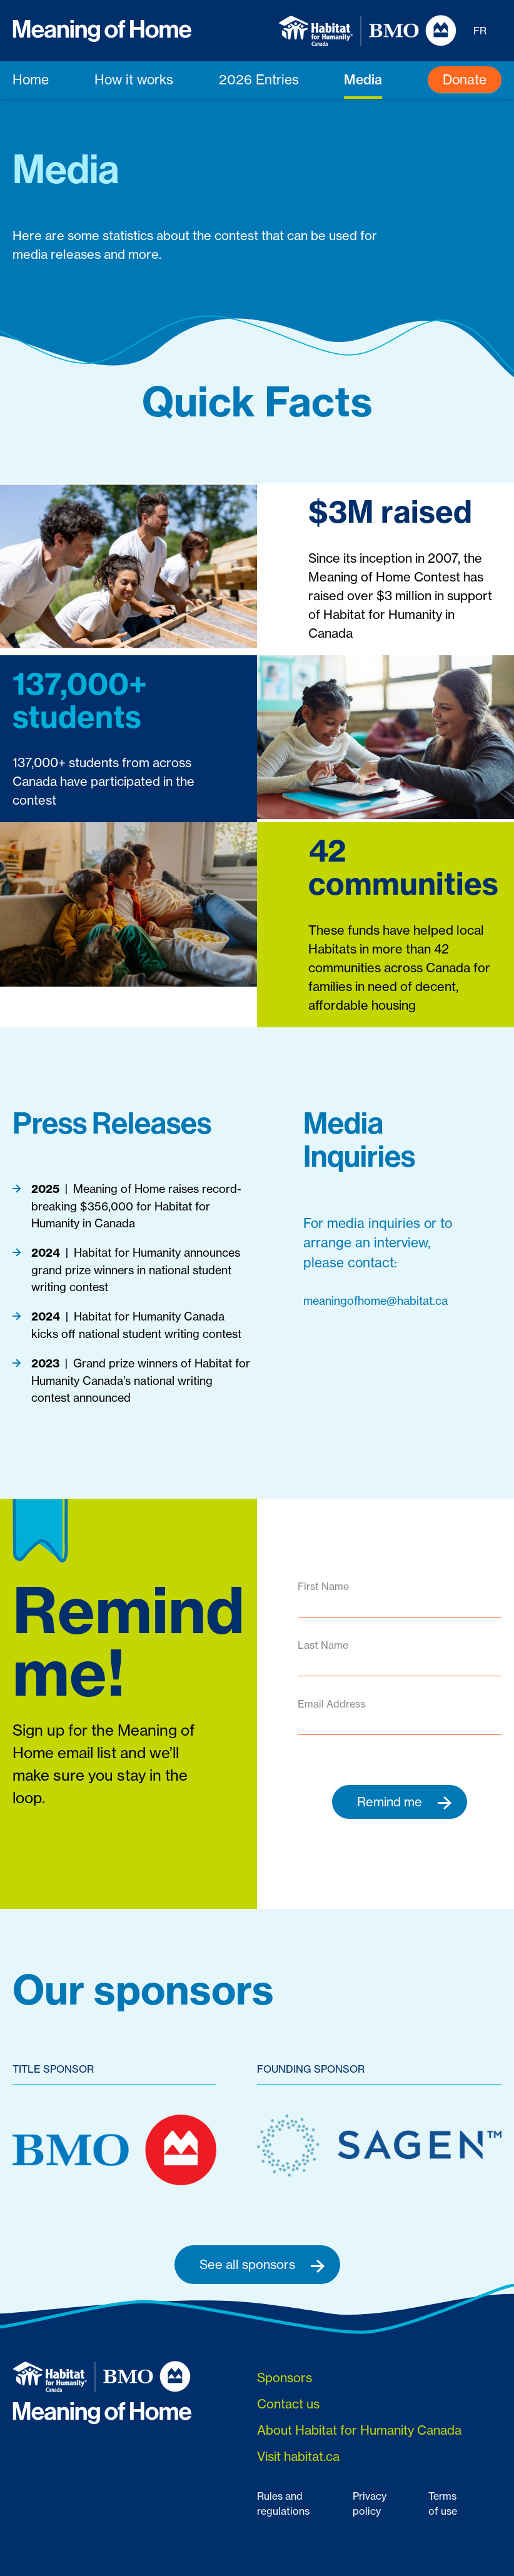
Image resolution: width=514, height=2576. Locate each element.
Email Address (331, 1704)
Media (363, 79)
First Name (323, 1586)
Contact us (288, 2404)
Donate (464, 79)
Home (31, 79)
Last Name (323, 1645)
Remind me (404, 1802)
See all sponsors (262, 2265)
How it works (133, 79)
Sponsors (284, 2377)
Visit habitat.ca (298, 2456)
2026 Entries (259, 79)
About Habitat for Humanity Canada (359, 2430)
